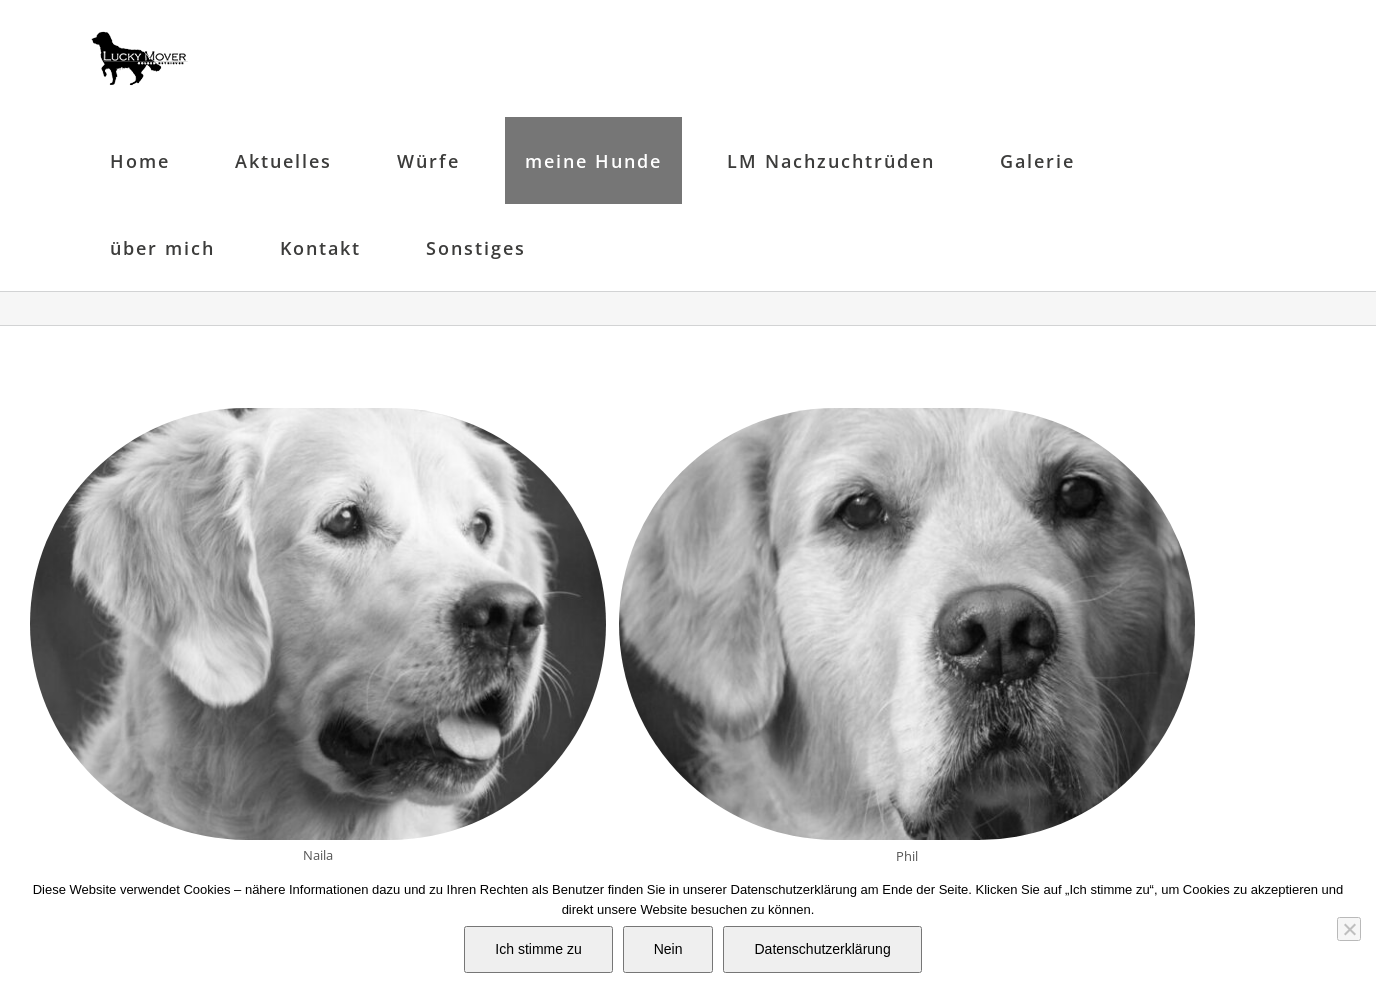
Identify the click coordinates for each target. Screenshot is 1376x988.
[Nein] (1349, 929)
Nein (668, 949)
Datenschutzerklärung (822, 949)
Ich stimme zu (538, 949)
